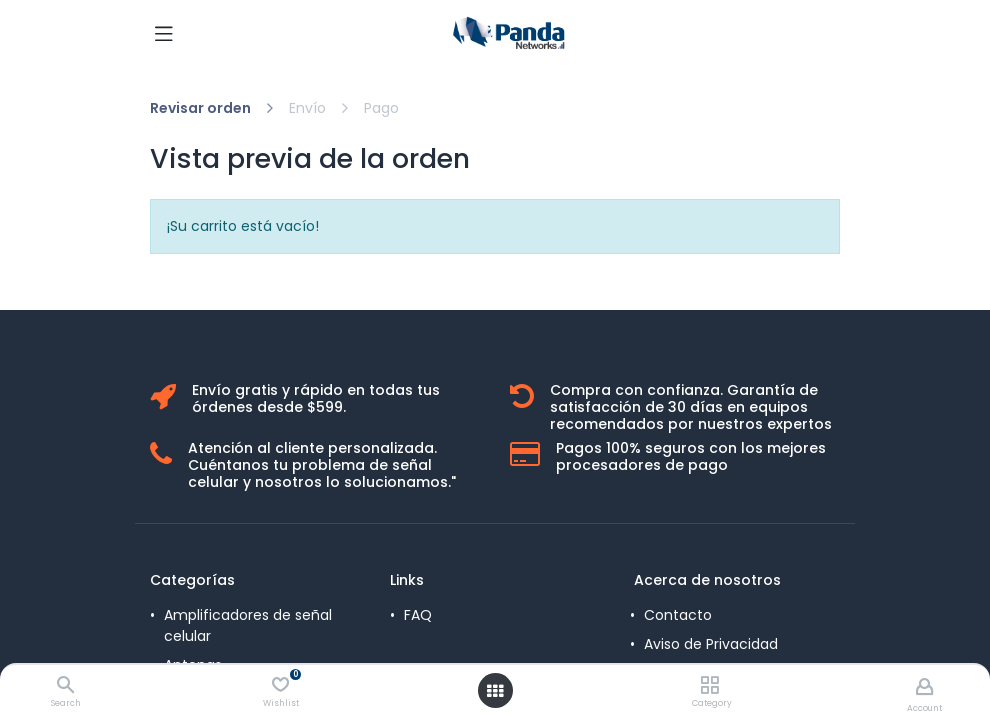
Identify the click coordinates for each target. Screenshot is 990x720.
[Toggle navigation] (164, 33)
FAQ (418, 615)
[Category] (709, 686)
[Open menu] (495, 691)
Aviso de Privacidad (711, 644)
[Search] (65, 686)
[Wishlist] (280, 685)
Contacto (678, 615)
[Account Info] (924, 686)
